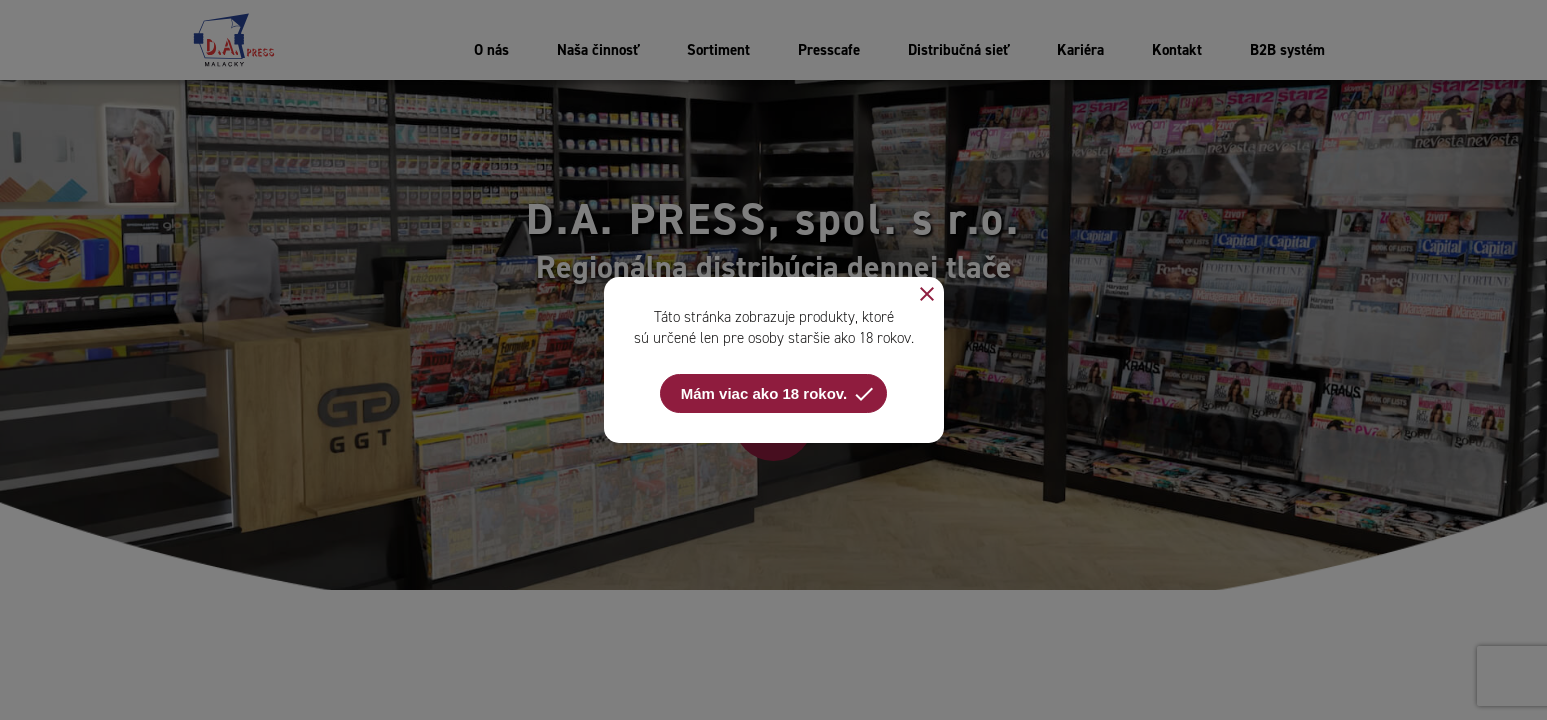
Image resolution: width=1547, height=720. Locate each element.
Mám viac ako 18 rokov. (778, 394)
